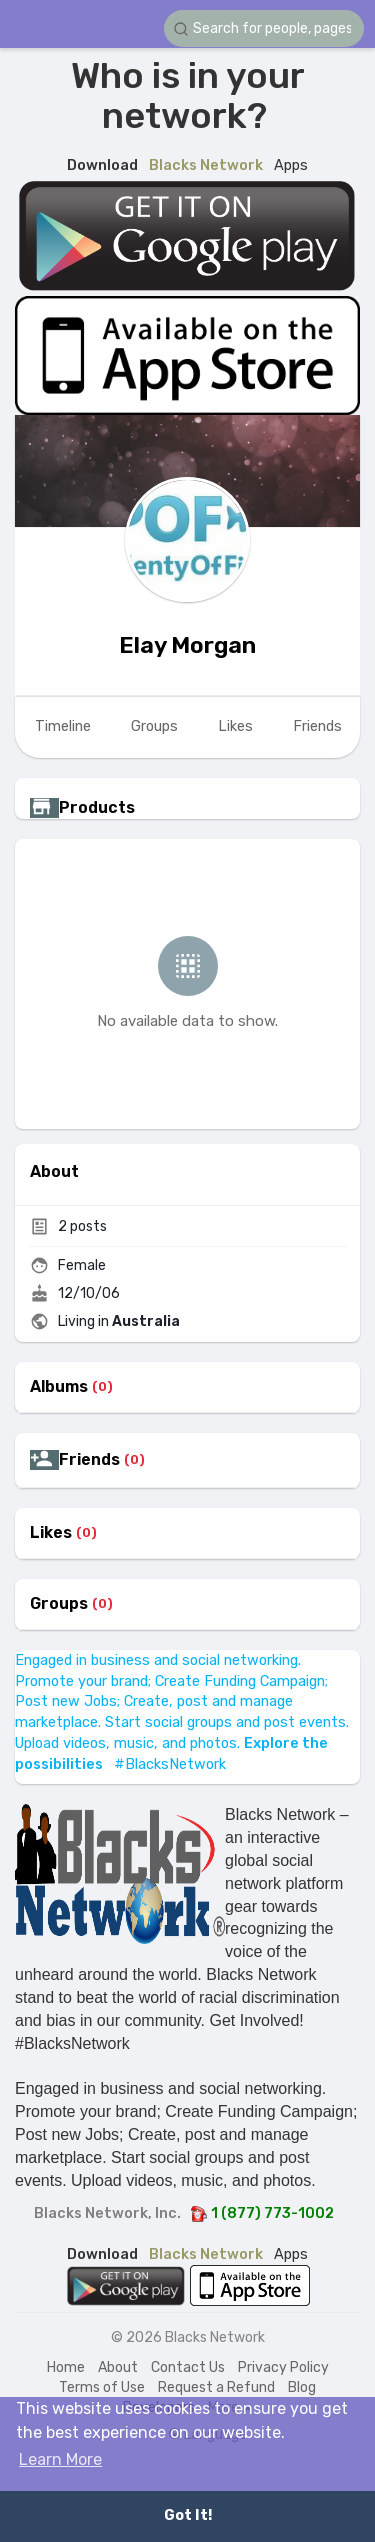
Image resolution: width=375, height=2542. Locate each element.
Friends (89, 1460)
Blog (302, 2387)
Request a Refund (216, 2387)
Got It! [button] (188, 2515)
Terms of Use (102, 2387)
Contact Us (188, 2367)
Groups (59, 1604)
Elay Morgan (187, 645)
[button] (264, 28)
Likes (51, 1533)
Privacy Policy (283, 2367)
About (118, 2367)
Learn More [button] (60, 2459)
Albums (59, 1387)
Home (66, 2367)
